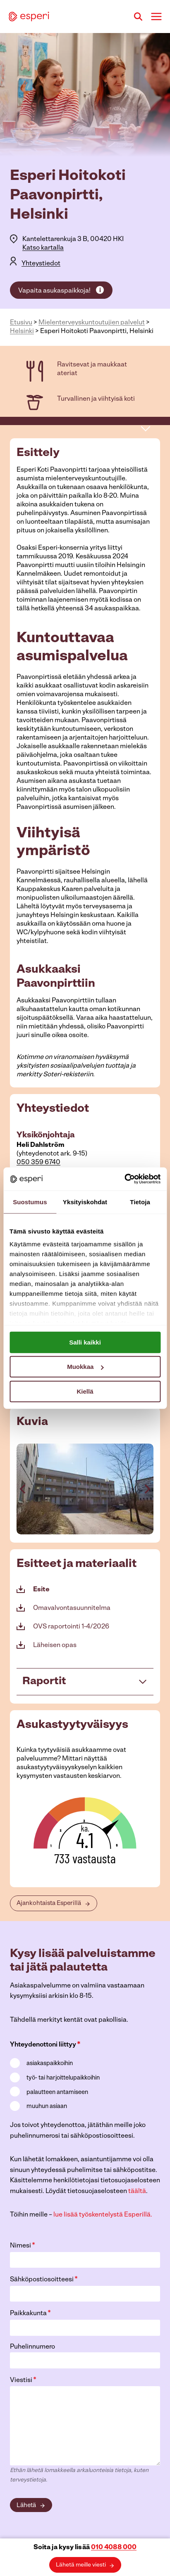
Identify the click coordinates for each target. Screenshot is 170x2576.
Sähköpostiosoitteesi (44, 2279)
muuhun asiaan (46, 2106)
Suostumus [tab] (30, 1201)
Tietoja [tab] (140, 1201)
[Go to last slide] (23, 1489)
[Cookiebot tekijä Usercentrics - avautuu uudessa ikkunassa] (124, 1179)
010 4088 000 (113, 2547)
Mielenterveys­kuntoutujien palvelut (91, 322)
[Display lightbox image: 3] (85, 1489)
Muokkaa (85, 1366)
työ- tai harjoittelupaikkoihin (63, 2078)
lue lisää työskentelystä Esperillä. (102, 2215)
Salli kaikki (85, 1341)
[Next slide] (146, 1489)
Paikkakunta (30, 2313)
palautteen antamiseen (57, 2092)
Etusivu (21, 322)
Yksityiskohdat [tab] (85, 1201)
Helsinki (22, 331)
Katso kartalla (43, 248)
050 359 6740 (38, 1162)
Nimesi (22, 2246)
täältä (137, 2191)
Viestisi (23, 2380)
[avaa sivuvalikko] (146, 428)
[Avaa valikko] (156, 16)
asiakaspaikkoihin (49, 2064)
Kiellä (85, 1390)
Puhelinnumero (32, 2347)
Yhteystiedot (41, 263)
